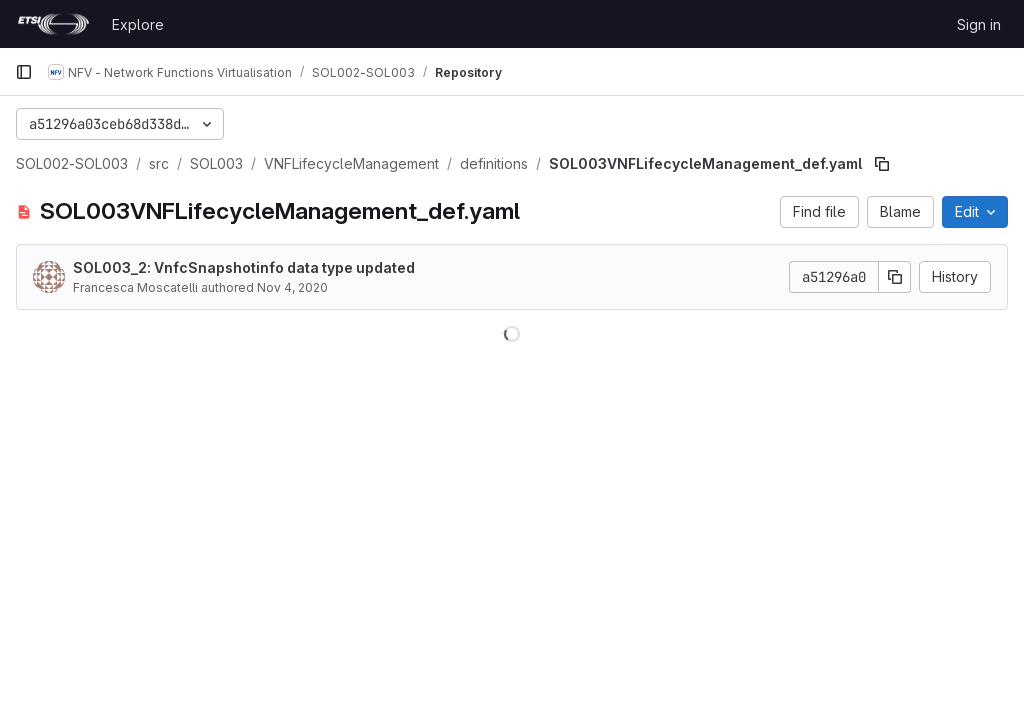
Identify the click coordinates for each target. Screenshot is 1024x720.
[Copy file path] (882, 164)
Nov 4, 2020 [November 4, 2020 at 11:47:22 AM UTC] (292, 287)
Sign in (979, 24)
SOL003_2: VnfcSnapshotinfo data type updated (244, 267)
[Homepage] (53, 24)
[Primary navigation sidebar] (24, 72)
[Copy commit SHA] (895, 277)
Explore (138, 24)
